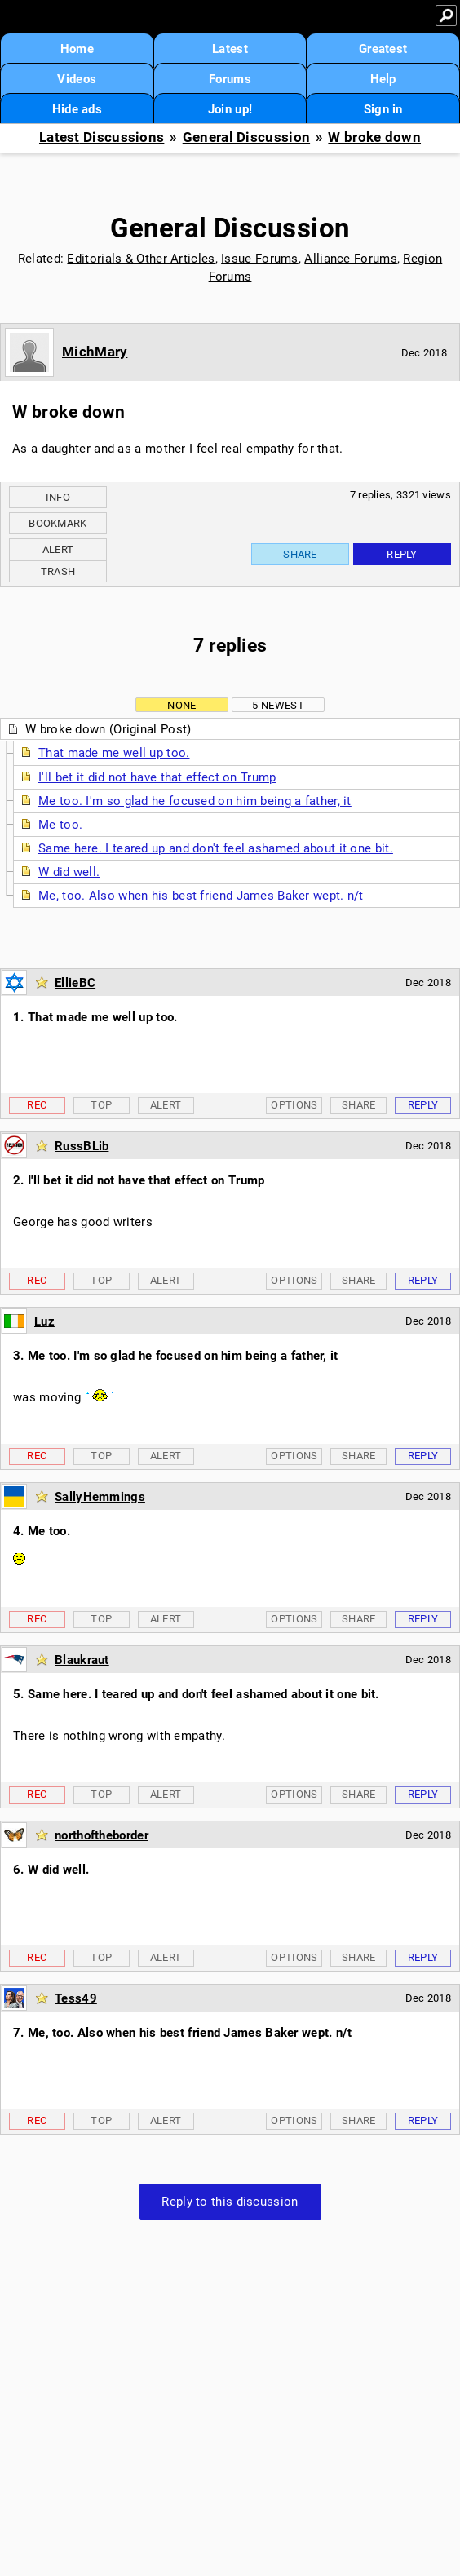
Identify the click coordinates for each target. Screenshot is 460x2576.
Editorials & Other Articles (141, 258)
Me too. (60, 824)
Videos (76, 79)
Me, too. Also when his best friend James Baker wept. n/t (201, 895)
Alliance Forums (350, 258)
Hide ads (77, 109)
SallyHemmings (100, 1496)
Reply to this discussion (229, 2201)
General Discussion (246, 137)
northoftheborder (101, 1835)
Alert (58, 549)
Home (77, 49)
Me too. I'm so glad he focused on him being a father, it (195, 801)
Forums (230, 79)
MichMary (94, 351)
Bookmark (57, 523)
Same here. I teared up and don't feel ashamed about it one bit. (215, 848)
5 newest (277, 705)
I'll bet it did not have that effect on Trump (157, 777)
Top (101, 1105)
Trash (58, 571)
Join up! (230, 109)
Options (294, 1105)
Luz (44, 1321)
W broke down (374, 137)
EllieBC (75, 983)
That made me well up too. (114, 753)
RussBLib (81, 1146)
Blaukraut (82, 1660)
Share (300, 554)
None (181, 705)
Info (58, 497)
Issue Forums (260, 258)
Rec (36, 1105)
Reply (402, 554)
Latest (230, 49)
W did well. (69, 872)
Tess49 (76, 1998)
